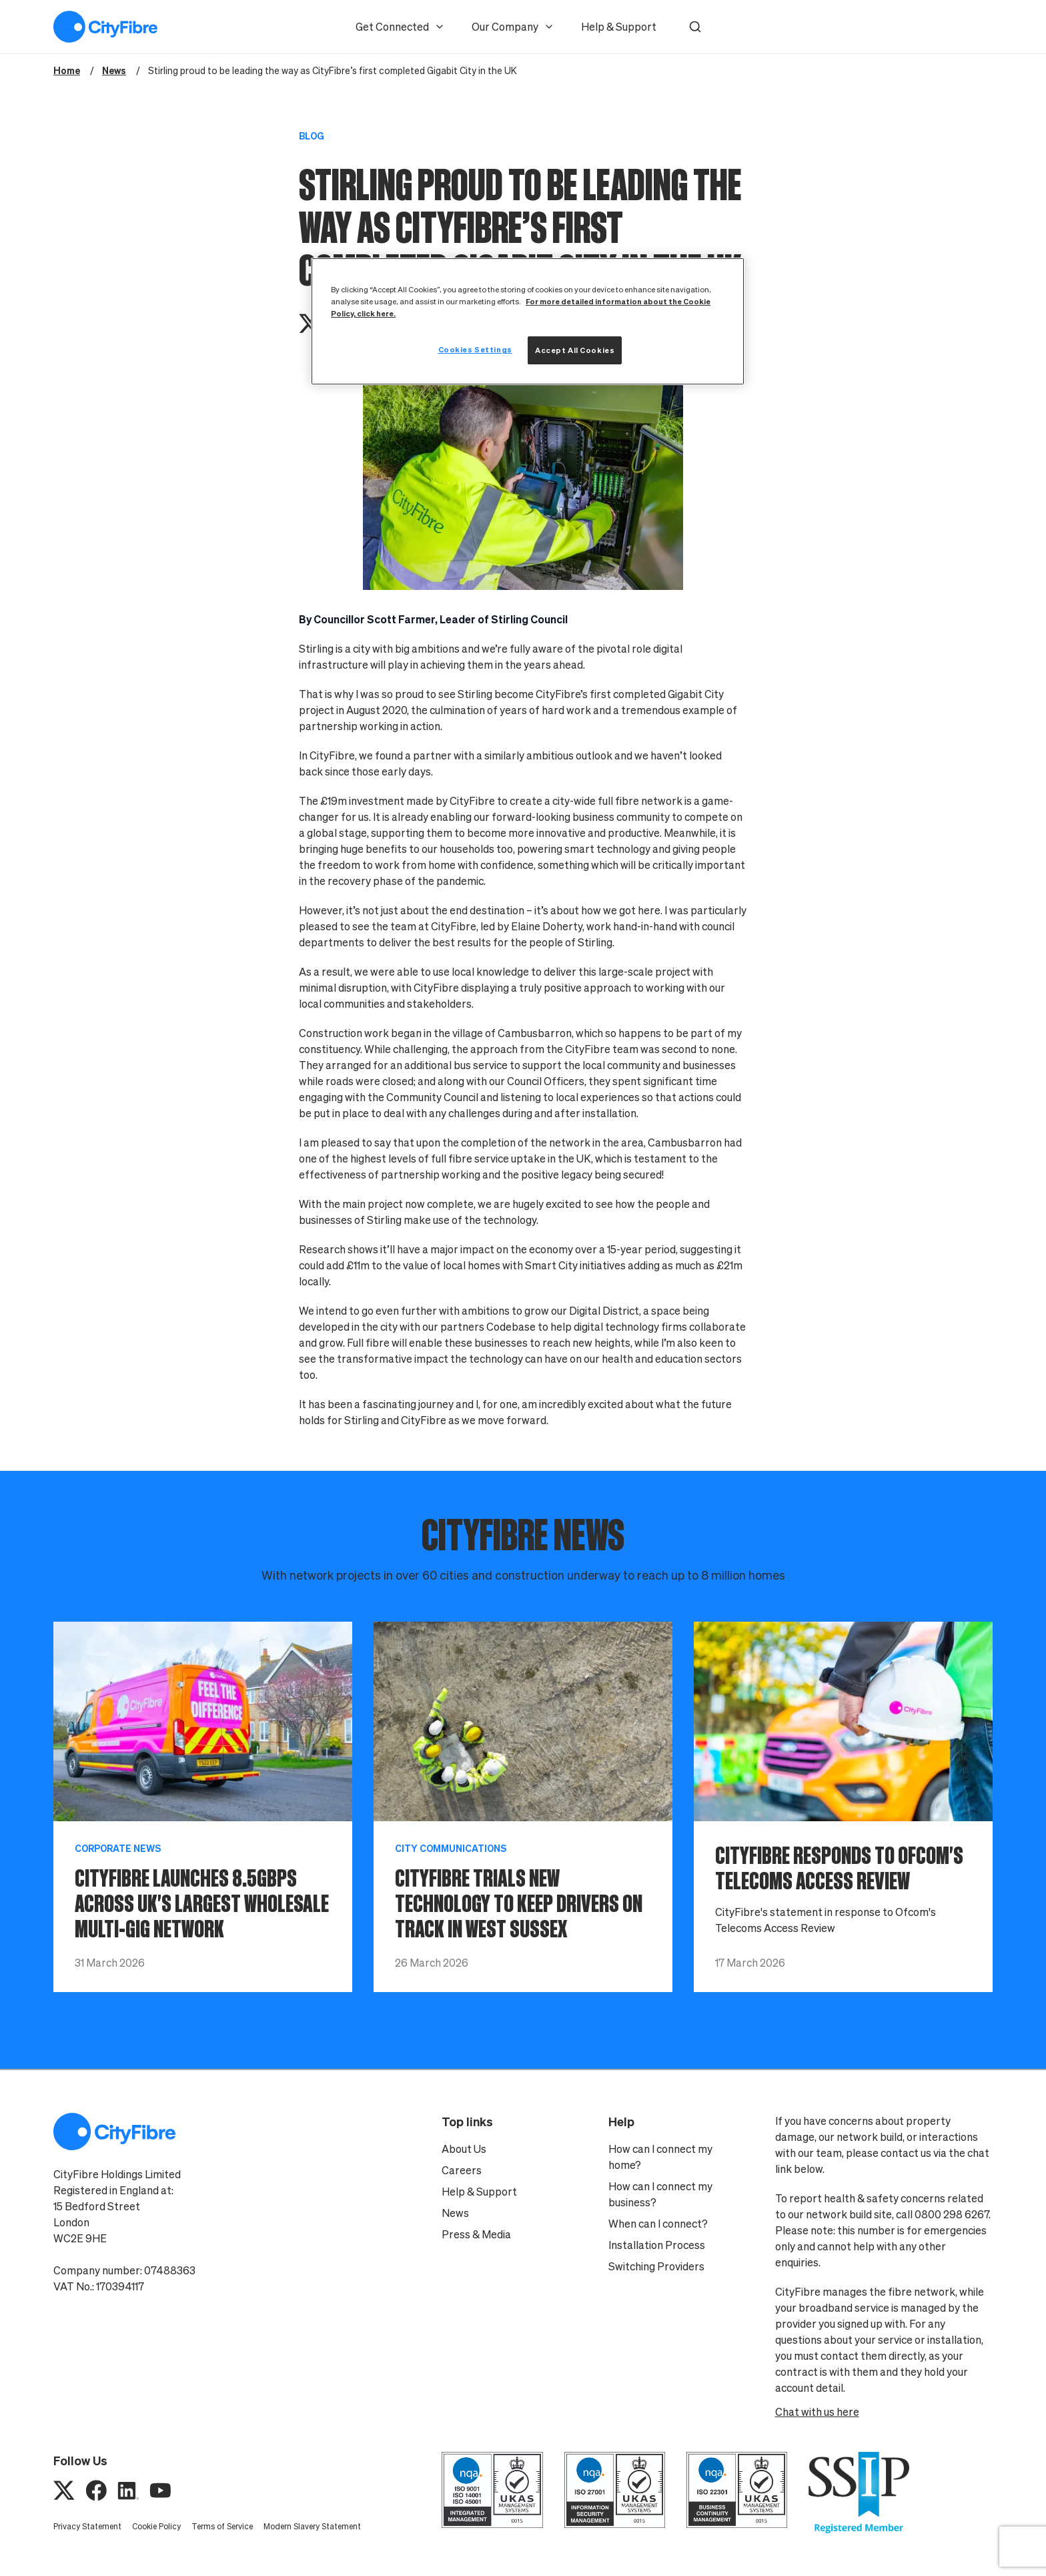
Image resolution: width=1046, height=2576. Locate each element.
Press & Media (476, 2234)
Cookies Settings (475, 349)
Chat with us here (817, 2412)
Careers (462, 2170)
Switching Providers (656, 2266)
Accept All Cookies (574, 350)
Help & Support (618, 27)
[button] (695, 27)
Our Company (513, 27)
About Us (464, 2149)
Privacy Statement (87, 2526)
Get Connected (400, 27)
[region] (527, 321)
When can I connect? (658, 2224)
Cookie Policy (156, 2526)
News (455, 2213)
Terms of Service (222, 2526)
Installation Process (656, 2245)
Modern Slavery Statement (312, 2526)
